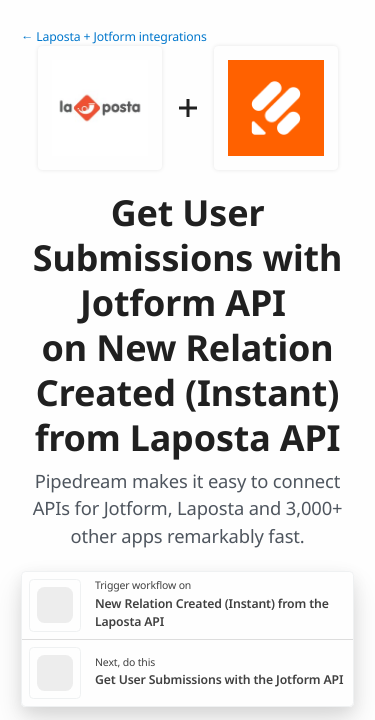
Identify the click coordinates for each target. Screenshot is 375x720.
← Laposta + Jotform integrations (114, 36)
